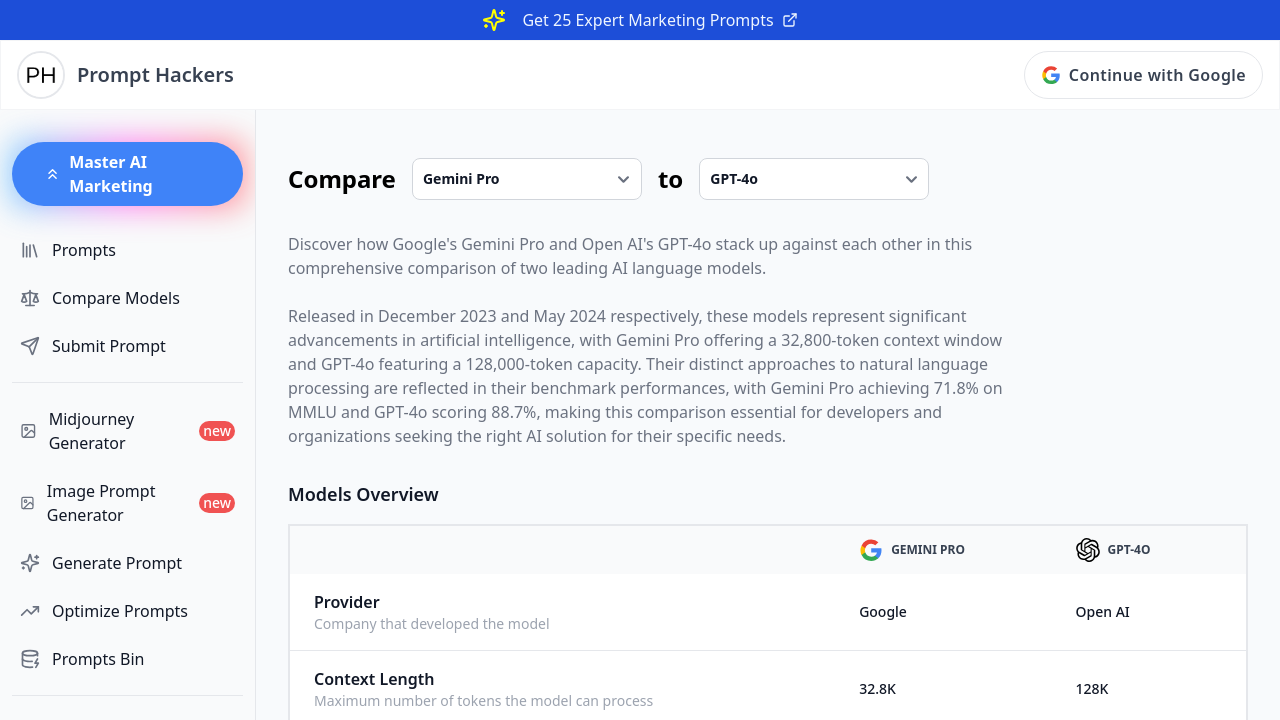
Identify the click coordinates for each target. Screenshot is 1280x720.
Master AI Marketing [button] (98, 174)
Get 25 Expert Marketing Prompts (659, 20)
